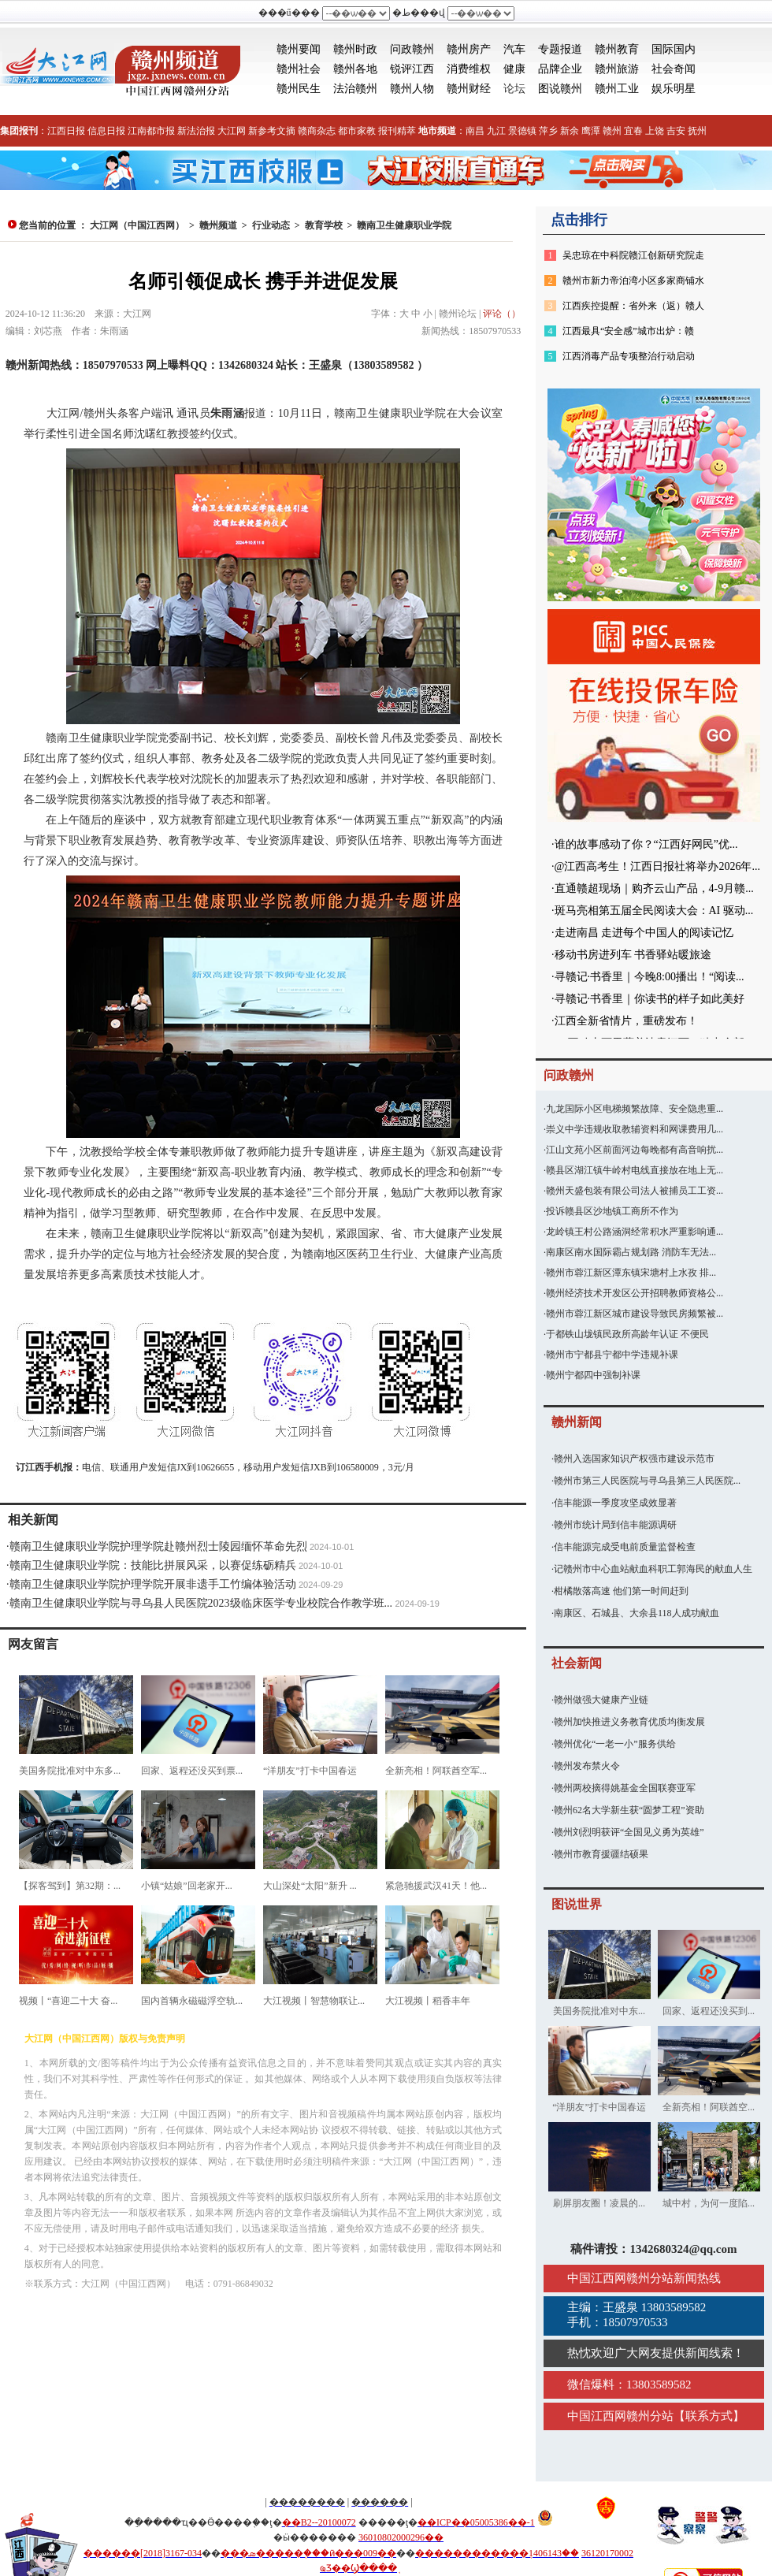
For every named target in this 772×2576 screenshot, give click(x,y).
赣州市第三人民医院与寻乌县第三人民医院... (647, 1480)
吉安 (675, 130)
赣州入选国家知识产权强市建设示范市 (634, 1458)
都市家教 (357, 130)
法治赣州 (355, 89)
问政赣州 (412, 49)
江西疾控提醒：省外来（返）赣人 (633, 305)
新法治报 (196, 130)
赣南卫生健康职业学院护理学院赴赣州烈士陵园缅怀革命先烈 (158, 1546)
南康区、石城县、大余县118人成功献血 (636, 1613)
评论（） (502, 313)
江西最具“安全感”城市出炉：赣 (628, 330)
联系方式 (709, 2416)
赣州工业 (617, 89)
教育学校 (324, 225)
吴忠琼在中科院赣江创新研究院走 (633, 255)
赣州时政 (355, 49)
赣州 (612, 130)
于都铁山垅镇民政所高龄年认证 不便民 (627, 1334)
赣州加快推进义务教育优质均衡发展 (629, 1721)
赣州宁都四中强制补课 (593, 1375)
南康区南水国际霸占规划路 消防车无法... (631, 1252)
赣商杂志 (317, 130)
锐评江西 (412, 69)
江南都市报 (151, 130)
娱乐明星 (673, 89)
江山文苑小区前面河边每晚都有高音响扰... (634, 1149)
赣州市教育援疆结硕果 (601, 1854)
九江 (496, 130)
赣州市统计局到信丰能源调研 (615, 1524)
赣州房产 (469, 49)
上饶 (654, 130)
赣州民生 (299, 89)
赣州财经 (469, 89)
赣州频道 (218, 225)
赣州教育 (617, 49)
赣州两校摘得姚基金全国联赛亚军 (625, 1788)
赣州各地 (355, 69)
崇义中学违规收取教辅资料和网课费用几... (634, 1129)
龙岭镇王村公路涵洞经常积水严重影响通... (634, 1231)
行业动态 (271, 225)
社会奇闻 (673, 69)
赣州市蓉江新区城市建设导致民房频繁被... (634, 1313)
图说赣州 (560, 89)
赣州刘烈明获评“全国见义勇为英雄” (629, 1832)
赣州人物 (412, 89)
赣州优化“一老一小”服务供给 (615, 1743)
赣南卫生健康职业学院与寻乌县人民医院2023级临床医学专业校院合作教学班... (201, 1603)
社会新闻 (576, 1663)
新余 (569, 130)
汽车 (514, 49)
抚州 (697, 130)
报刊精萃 (397, 130)
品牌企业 (560, 69)
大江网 (231, 130)
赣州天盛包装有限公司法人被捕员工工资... (634, 1190)
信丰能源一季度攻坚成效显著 (615, 1502)
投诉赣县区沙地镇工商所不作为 (612, 1211)
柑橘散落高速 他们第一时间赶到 (621, 1591)
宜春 (633, 130)
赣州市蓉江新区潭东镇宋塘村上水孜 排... (631, 1272)
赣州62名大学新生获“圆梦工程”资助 (629, 1810)
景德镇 (522, 130)
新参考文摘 (271, 130)
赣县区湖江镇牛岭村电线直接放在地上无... (634, 1170)
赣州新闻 (576, 1422)
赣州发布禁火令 (587, 1765)
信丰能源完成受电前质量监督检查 (625, 1546)
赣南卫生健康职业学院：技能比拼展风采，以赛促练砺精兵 (152, 1565)
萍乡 (548, 130)
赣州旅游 (617, 69)
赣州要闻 (299, 49)
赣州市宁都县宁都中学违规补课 (612, 1354)
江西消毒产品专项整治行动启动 (628, 356)
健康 (514, 69)
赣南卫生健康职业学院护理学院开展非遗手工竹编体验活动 (152, 1584)
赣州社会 (299, 69)
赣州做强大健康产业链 (601, 1699)
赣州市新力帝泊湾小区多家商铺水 (633, 280)
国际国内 (673, 49)
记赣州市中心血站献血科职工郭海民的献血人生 (653, 1568)
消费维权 (469, 69)
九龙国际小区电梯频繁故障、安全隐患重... (634, 1108)
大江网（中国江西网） (137, 225)
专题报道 (560, 49)
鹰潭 (590, 130)
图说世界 (576, 1904)
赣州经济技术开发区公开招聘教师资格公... (634, 1293)
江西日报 (66, 130)
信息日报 (106, 130)
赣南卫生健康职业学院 (404, 225)
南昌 (475, 130)
